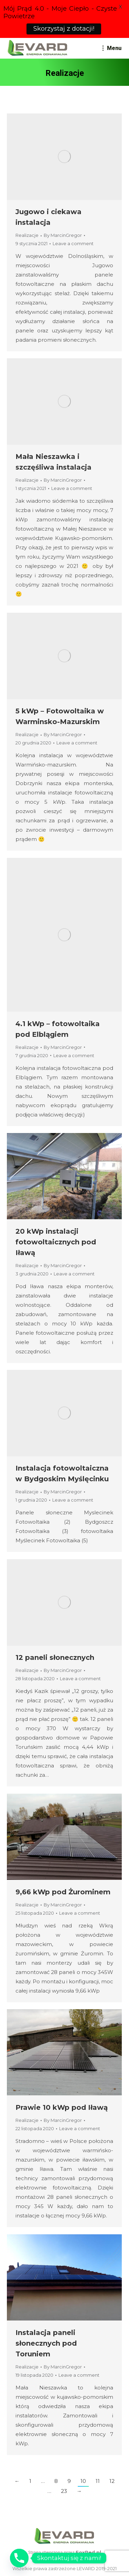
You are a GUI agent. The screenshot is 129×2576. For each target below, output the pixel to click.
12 (112, 2481)
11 (98, 2481)
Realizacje (27, 235)
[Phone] (19, 2558)
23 (64, 2491)
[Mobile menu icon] (112, 48)
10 (83, 2481)
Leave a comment (73, 244)
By (63, 235)
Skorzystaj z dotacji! (63, 28)
